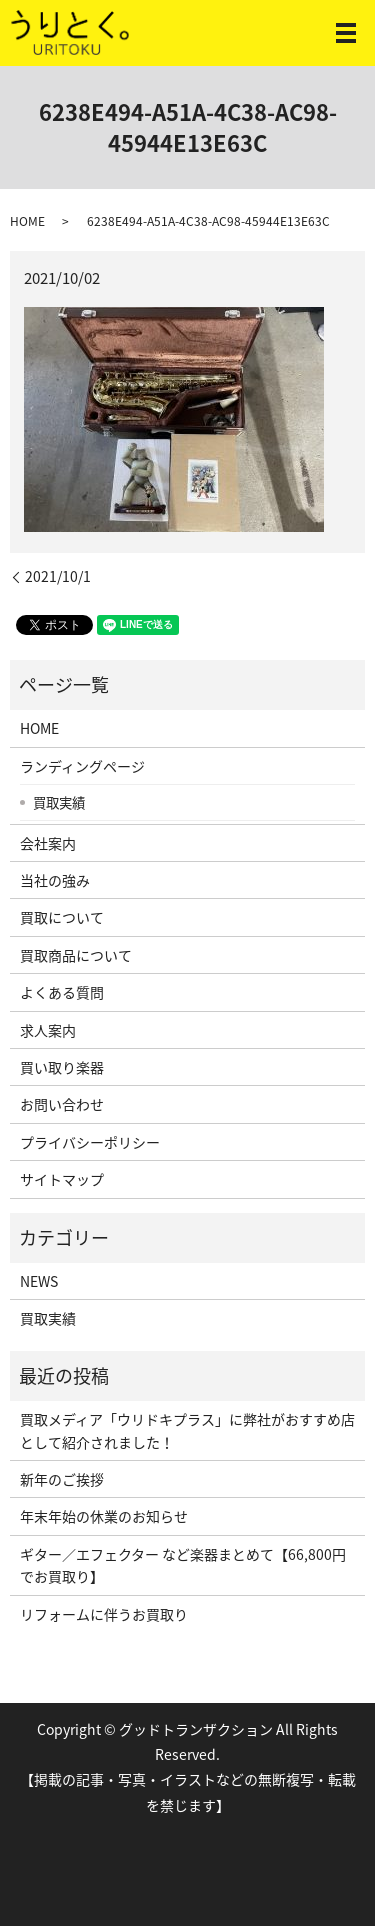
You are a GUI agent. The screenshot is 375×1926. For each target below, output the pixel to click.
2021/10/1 (58, 576)
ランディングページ (82, 766)
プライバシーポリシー (90, 1142)
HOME (27, 221)
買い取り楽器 (62, 1067)
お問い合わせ (62, 1104)
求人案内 (48, 1030)
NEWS (39, 1281)
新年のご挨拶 (62, 1479)
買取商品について (76, 955)
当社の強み (55, 880)
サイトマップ (62, 1179)
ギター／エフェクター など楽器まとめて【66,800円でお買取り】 (183, 1565)
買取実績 (59, 802)
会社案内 (48, 843)
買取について (62, 917)
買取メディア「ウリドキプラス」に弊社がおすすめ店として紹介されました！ (187, 1430)
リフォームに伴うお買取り (104, 1614)
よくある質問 (62, 992)
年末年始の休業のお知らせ (104, 1516)
